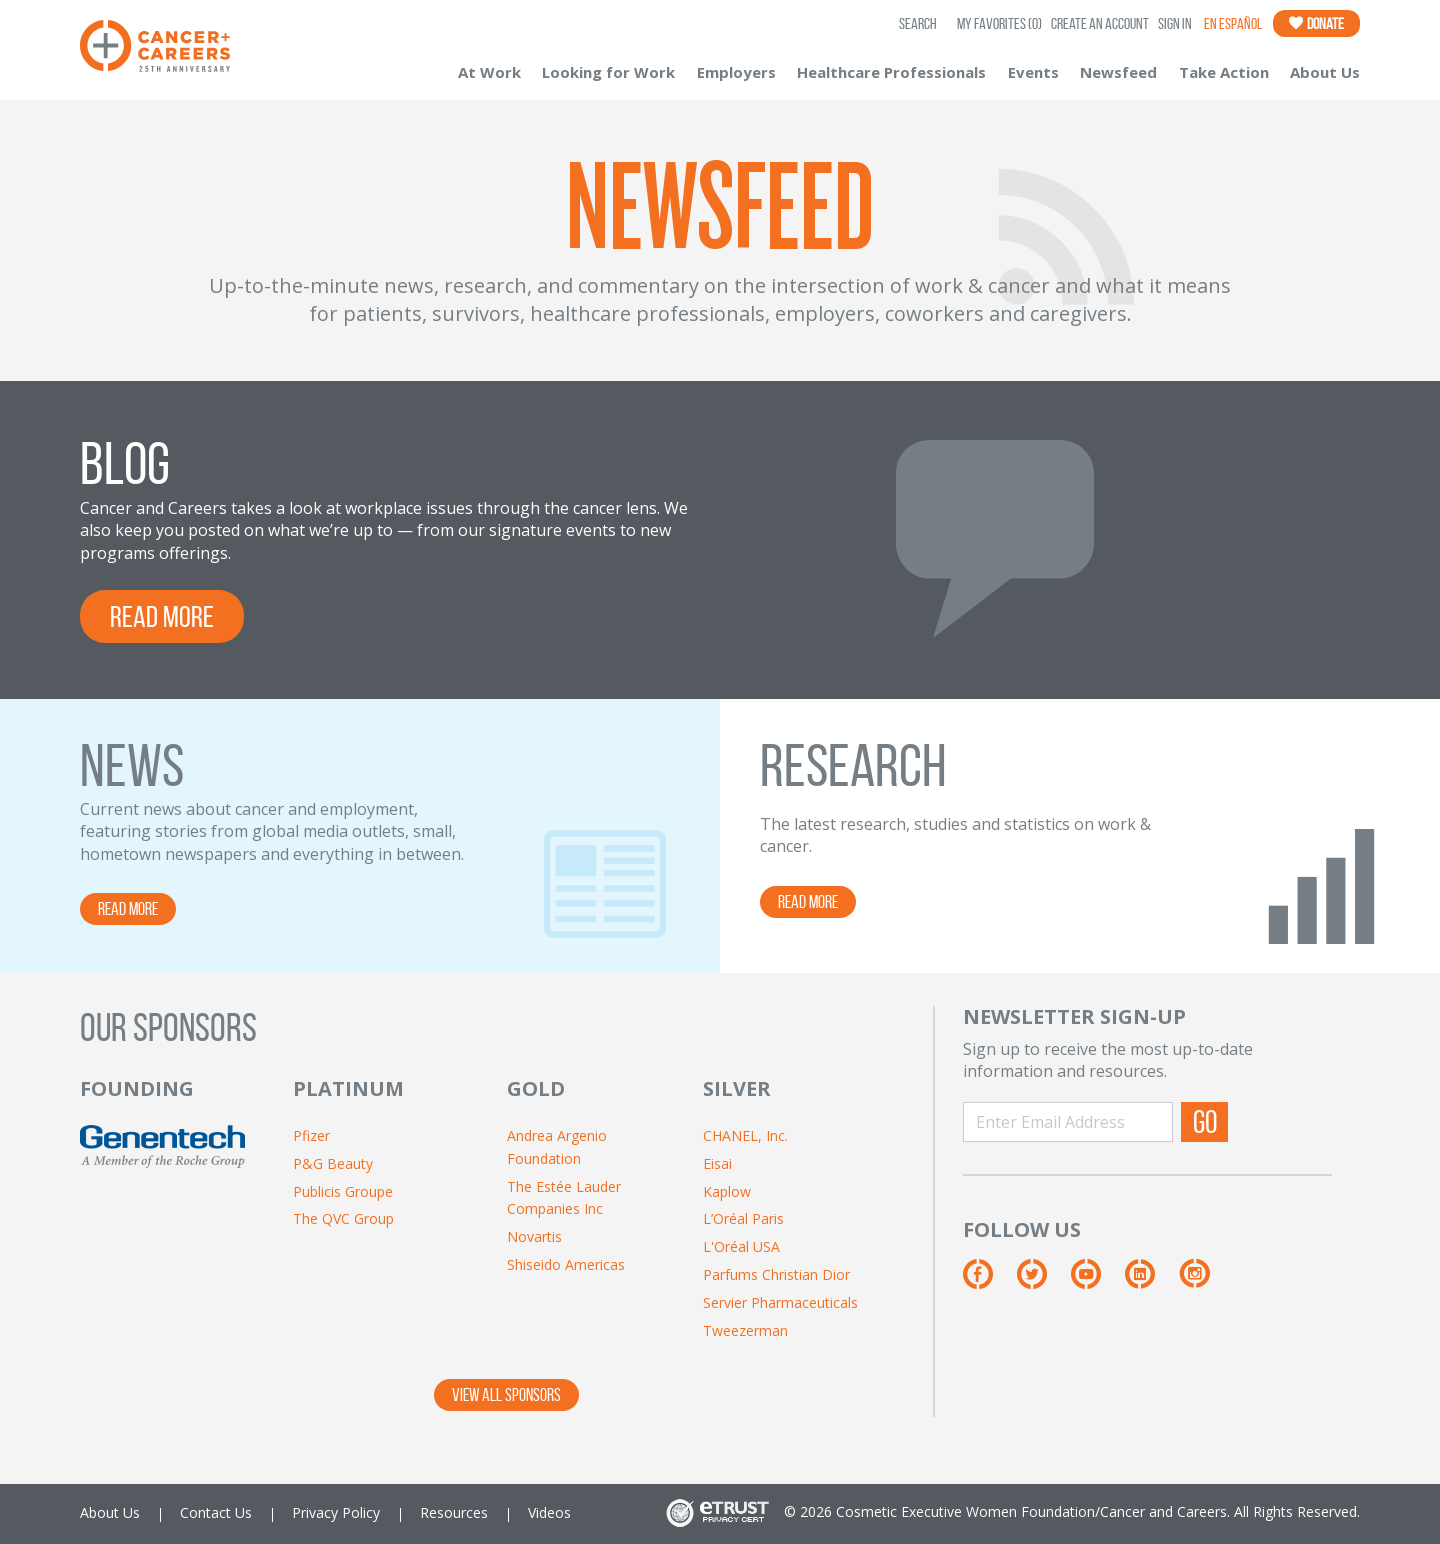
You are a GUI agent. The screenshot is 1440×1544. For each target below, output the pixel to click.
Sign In (1175, 23)
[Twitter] (1043, 1281)
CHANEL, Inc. (745, 1135)
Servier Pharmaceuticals (780, 1302)
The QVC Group (343, 1218)
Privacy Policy (336, 1512)
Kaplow (727, 1191)
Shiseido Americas (566, 1264)
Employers (736, 72)
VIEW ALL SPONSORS (506, 1395)
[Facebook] (989, 1281)
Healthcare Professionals (891, 72)
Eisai (717, 1163)
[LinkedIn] (1151, 1281)
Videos (549, 1512)
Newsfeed (1118, 72)
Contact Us (216, 1512)
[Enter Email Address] (1068, 1122)
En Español (1233, 23)
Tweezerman (745, 1330)
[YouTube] (1097, 1281)
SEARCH (918, 23)
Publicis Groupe (343, 1191)
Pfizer (311, 1135)
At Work (489, 72)
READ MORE (162, 616)
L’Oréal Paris (743, 1218)
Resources (454, 1512)
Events (1033, 72)
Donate (1316, 23)
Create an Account (1100, 23)
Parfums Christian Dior (776, 1274)
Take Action (1224, 72)
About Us (1325, 72)
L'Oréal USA (741, 1246)
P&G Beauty (333, 1163)
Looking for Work (608, 72)
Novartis (534, 1236)
